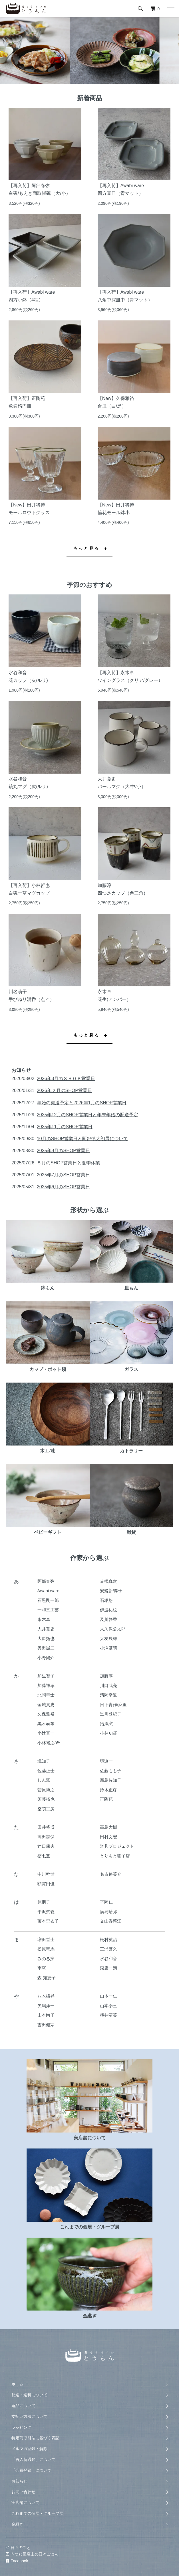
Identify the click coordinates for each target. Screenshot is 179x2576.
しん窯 (43, 1780)
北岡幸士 (46, 1694)
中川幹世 (46, 1874)
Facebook (16, 2561)
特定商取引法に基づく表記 (35, 2438)
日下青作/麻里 (113, 1704)
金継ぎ (17, 2524)
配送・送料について (29, 2395)
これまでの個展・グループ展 (37, 2513)
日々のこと (17, 2547)
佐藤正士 (46, 1770)
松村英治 (108, 1939)
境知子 (43, 1761)
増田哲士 (46, 1939)
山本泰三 (108, 2005)
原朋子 (43, 1902)
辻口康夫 (46, 1846)
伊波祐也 (108, 1609)
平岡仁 (106, 1902)
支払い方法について (29, 2416)
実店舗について (25, 2502)
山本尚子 (46, 2015)
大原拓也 (46, 1638)
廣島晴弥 (108, 1911)
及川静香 (108, 1619)
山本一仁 (108, 1996)
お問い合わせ (23, 2491)
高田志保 (46, 1836)
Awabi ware (48, 1590)
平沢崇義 (46, 1911)
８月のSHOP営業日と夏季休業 (68, 1162)
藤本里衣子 (48, 1921)
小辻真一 (46, 1733)
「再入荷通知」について (33, 2459)
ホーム (17, 2384)
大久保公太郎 (113, 1628)
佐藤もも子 (110, 1770)
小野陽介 (46, 1657)
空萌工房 (46, 1808)
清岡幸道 (108, 1694)
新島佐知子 (110, 1780)
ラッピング (21, 2427)
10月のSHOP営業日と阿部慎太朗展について (82, 1138)
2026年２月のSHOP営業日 (64, 1090)
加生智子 (46, 1675)
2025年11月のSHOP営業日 (64, 1126)
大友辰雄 (108, 1638)
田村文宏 (108, 1836)
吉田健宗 (46, 2024)
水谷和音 (108, 1958)
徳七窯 (43, 1855)
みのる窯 (46, 1958)
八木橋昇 (46, 1996)
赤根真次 (108, 1581)
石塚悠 (106, 1600)
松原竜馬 (46, 1949)
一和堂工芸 (48, 1609)
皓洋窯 (106, 1723)
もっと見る (87, 548)
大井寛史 (46, 1628)
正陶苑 (106, 1799)
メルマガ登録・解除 (29, 2448)
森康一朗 (108, 1968)
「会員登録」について (31, 2470)
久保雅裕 (46, 1714)
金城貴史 (46, 1704)
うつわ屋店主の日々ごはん (31, 2554)
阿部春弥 (46, 1581)
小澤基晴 (108, 1647)
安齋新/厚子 (111, 1590)
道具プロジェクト (117, 1846)
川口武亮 (108, 1685)
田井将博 (46, 1827)
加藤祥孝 (46, 1685)
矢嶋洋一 (46, 2005)
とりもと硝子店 (115, 1855)
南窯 (41, 1968)
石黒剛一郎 (48, 1600)
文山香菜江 (110, 1921)
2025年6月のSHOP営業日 (63, 1186)
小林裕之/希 (48, 1742)
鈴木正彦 (108, 1789)
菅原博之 (46, 1789)
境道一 (106, 1761)
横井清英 (108, 2015)
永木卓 (43, 1619)
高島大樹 (108, 1827)
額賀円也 (46, 1883)
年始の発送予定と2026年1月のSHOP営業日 (81, 1102)
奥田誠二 (46, 1647)
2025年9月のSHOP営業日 (63, 1150)
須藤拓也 (46, 1799)
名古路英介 (110, 1874)
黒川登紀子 (110, 1714)
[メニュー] (170, 8)
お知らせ (19, 2481)
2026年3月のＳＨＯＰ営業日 (66, 1078)
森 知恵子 (46, 1977)
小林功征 (108, 1733)
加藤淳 (106, 1675)
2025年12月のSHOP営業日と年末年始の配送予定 (87, 1114)
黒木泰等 (46, 1723)
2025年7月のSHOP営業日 (63, 1174)
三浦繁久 (108, 1949)
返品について (23, 2405)
